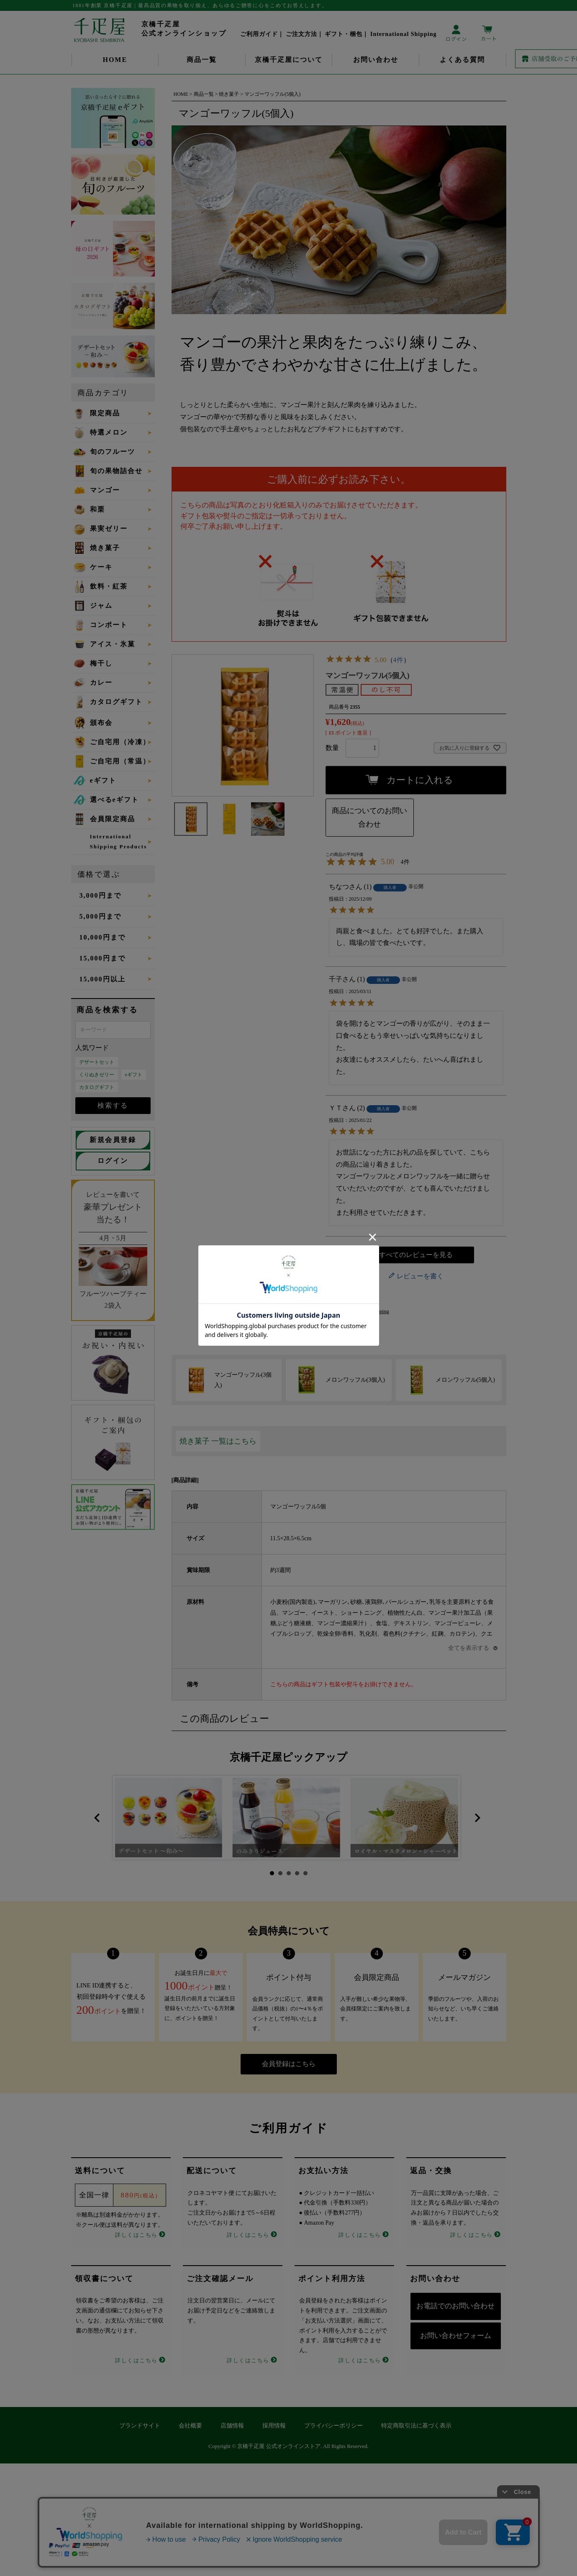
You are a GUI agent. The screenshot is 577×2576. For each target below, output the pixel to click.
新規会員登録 (113, 1139)
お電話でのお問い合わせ (455, 2306)
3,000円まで (100, 895)
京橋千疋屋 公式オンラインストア (278, 2446)
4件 (398, 659)
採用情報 (274, 2425)
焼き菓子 (229, 94)
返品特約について (347, 1299)
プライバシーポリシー (333, 2425)
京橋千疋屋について (289, 59)
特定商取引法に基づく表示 (416, 2425)
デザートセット (96, 1062)
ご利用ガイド (259, 34)
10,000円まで (102, 937)
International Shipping (403, 34)
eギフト (133, 1075)
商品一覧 (202, 59)
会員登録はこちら (288, 2063)
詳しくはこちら (136, 2235)
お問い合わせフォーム (455, 2336)
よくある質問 (462, 59)
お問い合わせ (375, 59)
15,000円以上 (102, 979)
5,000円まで (100, 916)
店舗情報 (232, 2425)
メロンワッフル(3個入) (355, 1380)
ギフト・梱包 (343, 34)
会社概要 (190, 2425)
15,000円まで (102, 958)
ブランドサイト (139, 2425)
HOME (115, 59)
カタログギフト (96, 1087)
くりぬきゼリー (96, 1075)
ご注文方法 (301, 34)
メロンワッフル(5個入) (465, 1380)
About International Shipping (357, 1311)
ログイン (112, 1160)
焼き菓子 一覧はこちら (218, 1441)
